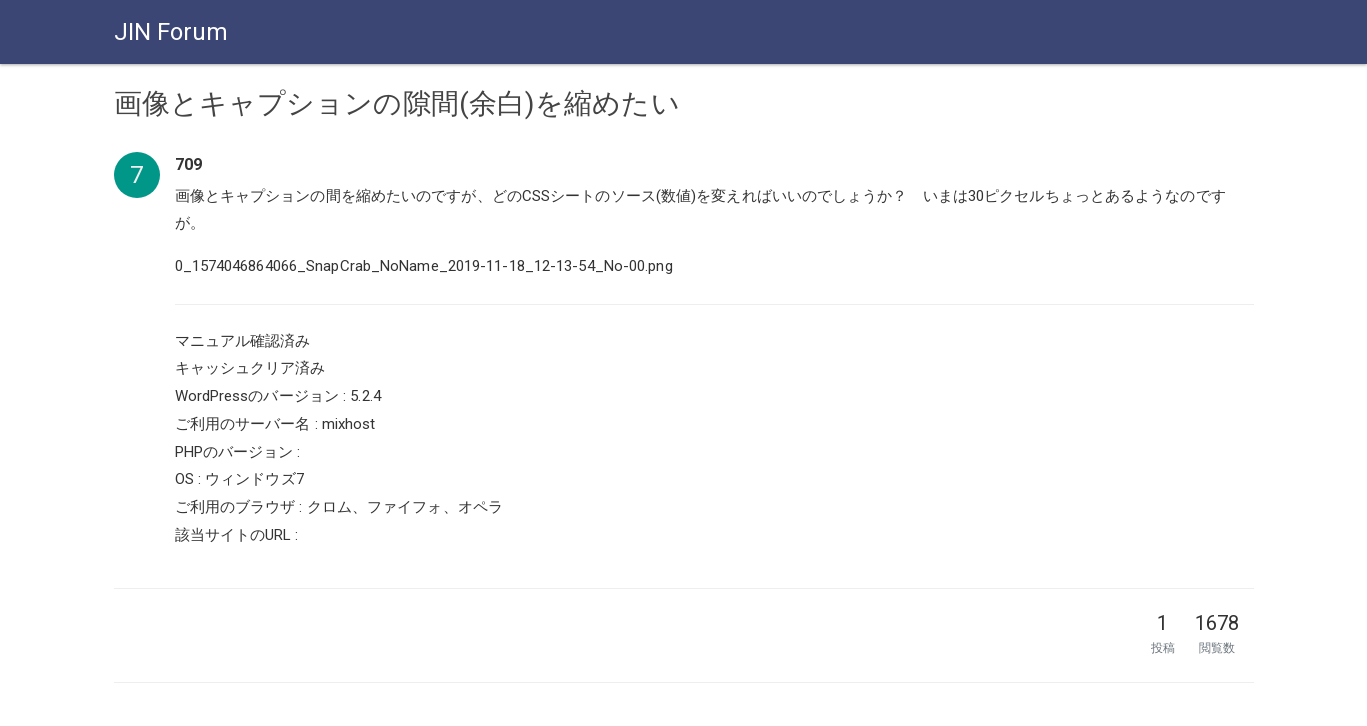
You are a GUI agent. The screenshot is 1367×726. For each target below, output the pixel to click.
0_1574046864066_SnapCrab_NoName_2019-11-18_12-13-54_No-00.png (424, 266)
